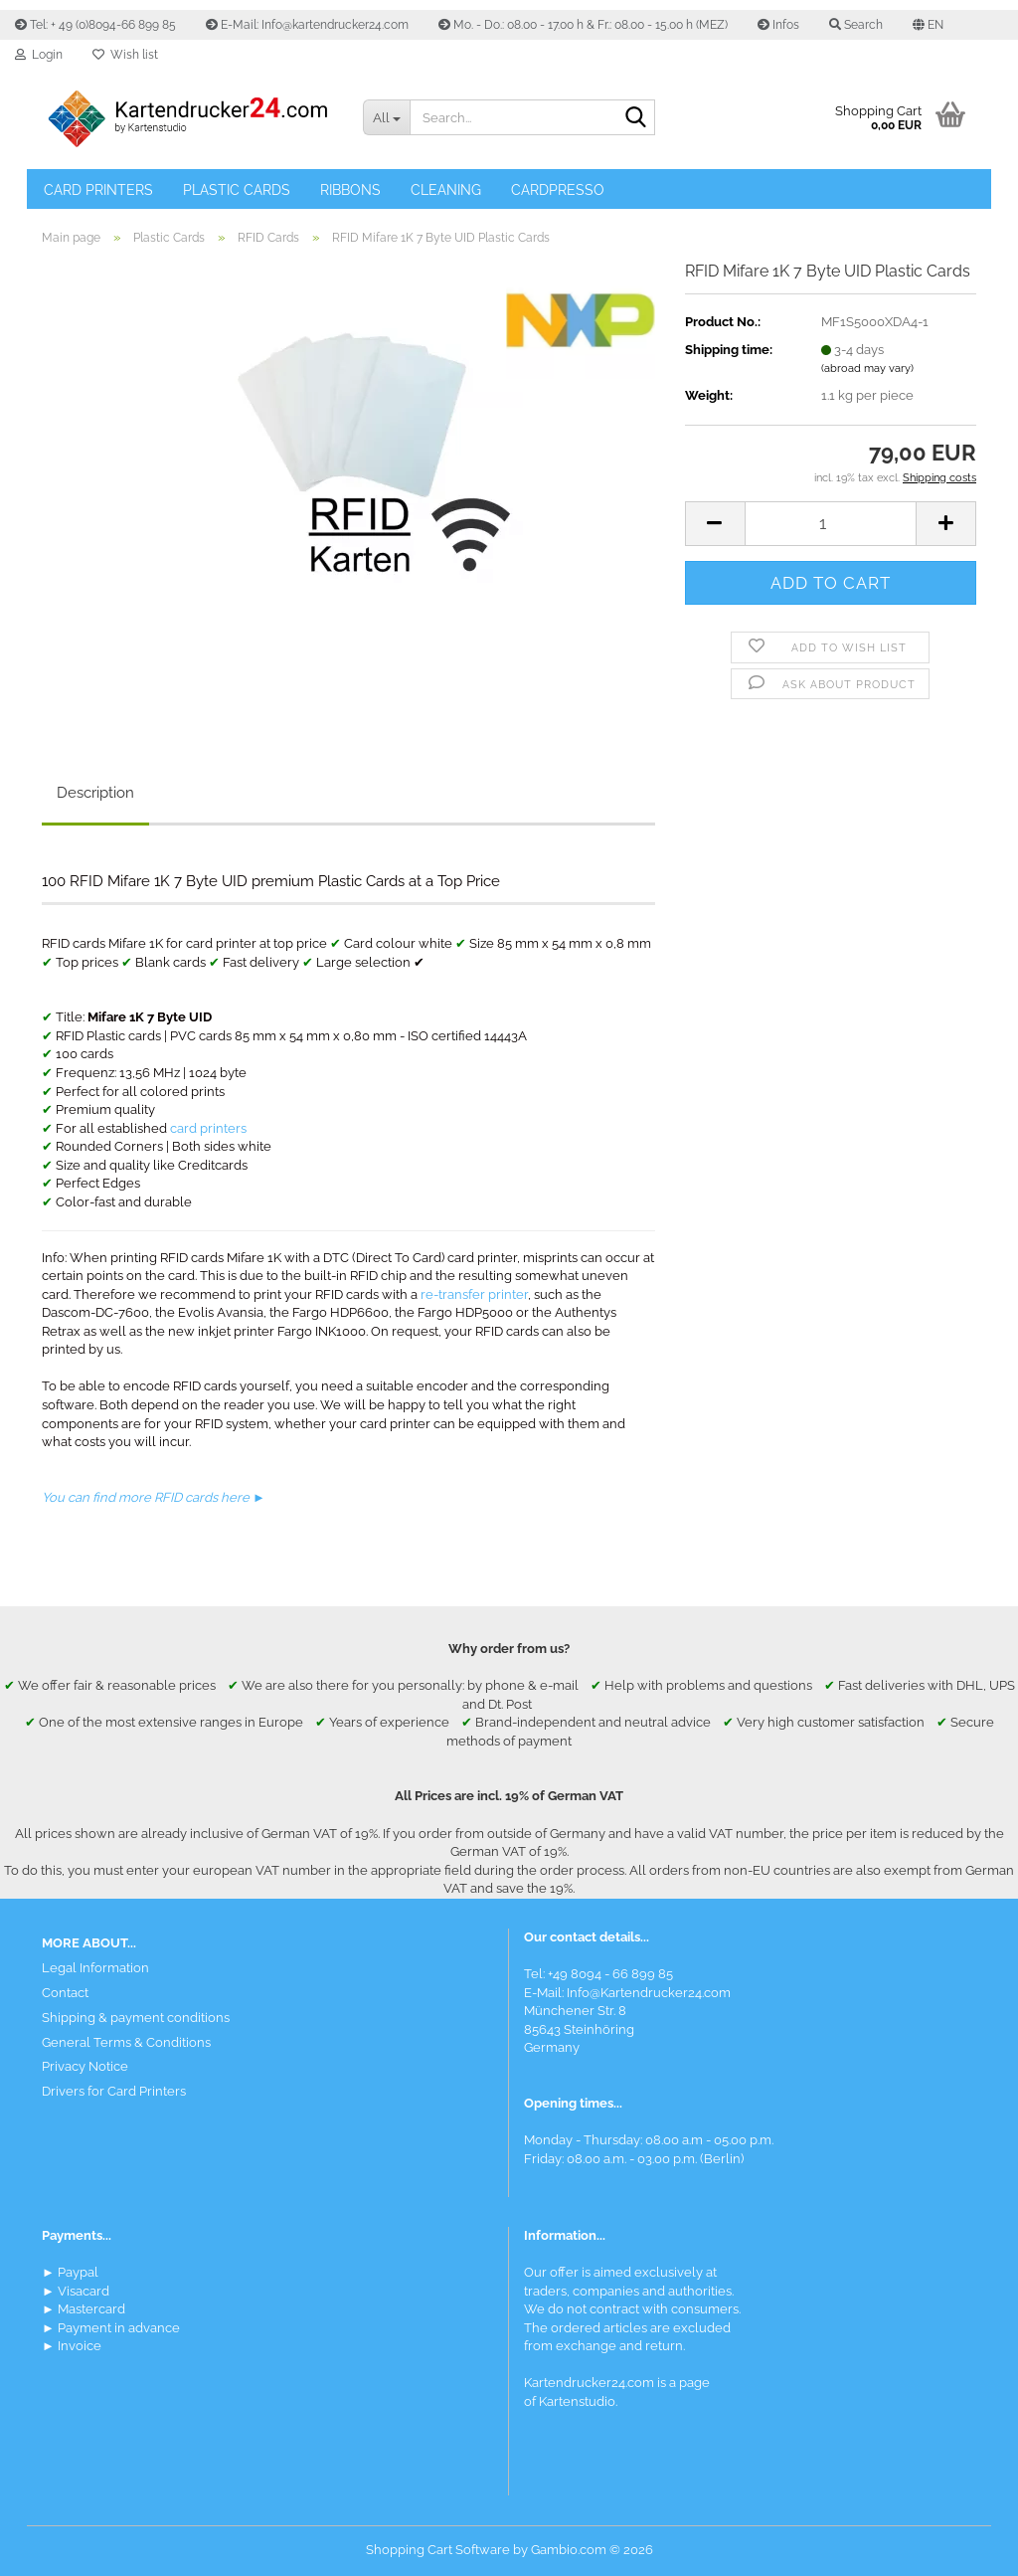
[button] (928, 25)
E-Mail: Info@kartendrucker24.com (307, 25)
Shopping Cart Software (438, 2549)
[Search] (636, 118)
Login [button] (39, 55)
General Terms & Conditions (126, 2042)
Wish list (125, 55)
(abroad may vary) (867, 368)
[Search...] (386, 117)
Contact (65, 1992)
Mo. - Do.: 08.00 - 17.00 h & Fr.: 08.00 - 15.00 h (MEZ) (583, 25)
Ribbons (350, 190)
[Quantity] (831, 523)
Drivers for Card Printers (114, 2091)
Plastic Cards (236, 190)
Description (95, 793)
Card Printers (98, 190)
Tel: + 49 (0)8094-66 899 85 (95, 25)
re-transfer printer (474, 1294)
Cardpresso (557, 190)
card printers (208, 1128)
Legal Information (95, 1967)
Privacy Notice (85, 2066)
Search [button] (856, 25)
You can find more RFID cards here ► (153, 1497)
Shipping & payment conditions (136, 2017)
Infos (778, 25)
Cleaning (446, 190)
